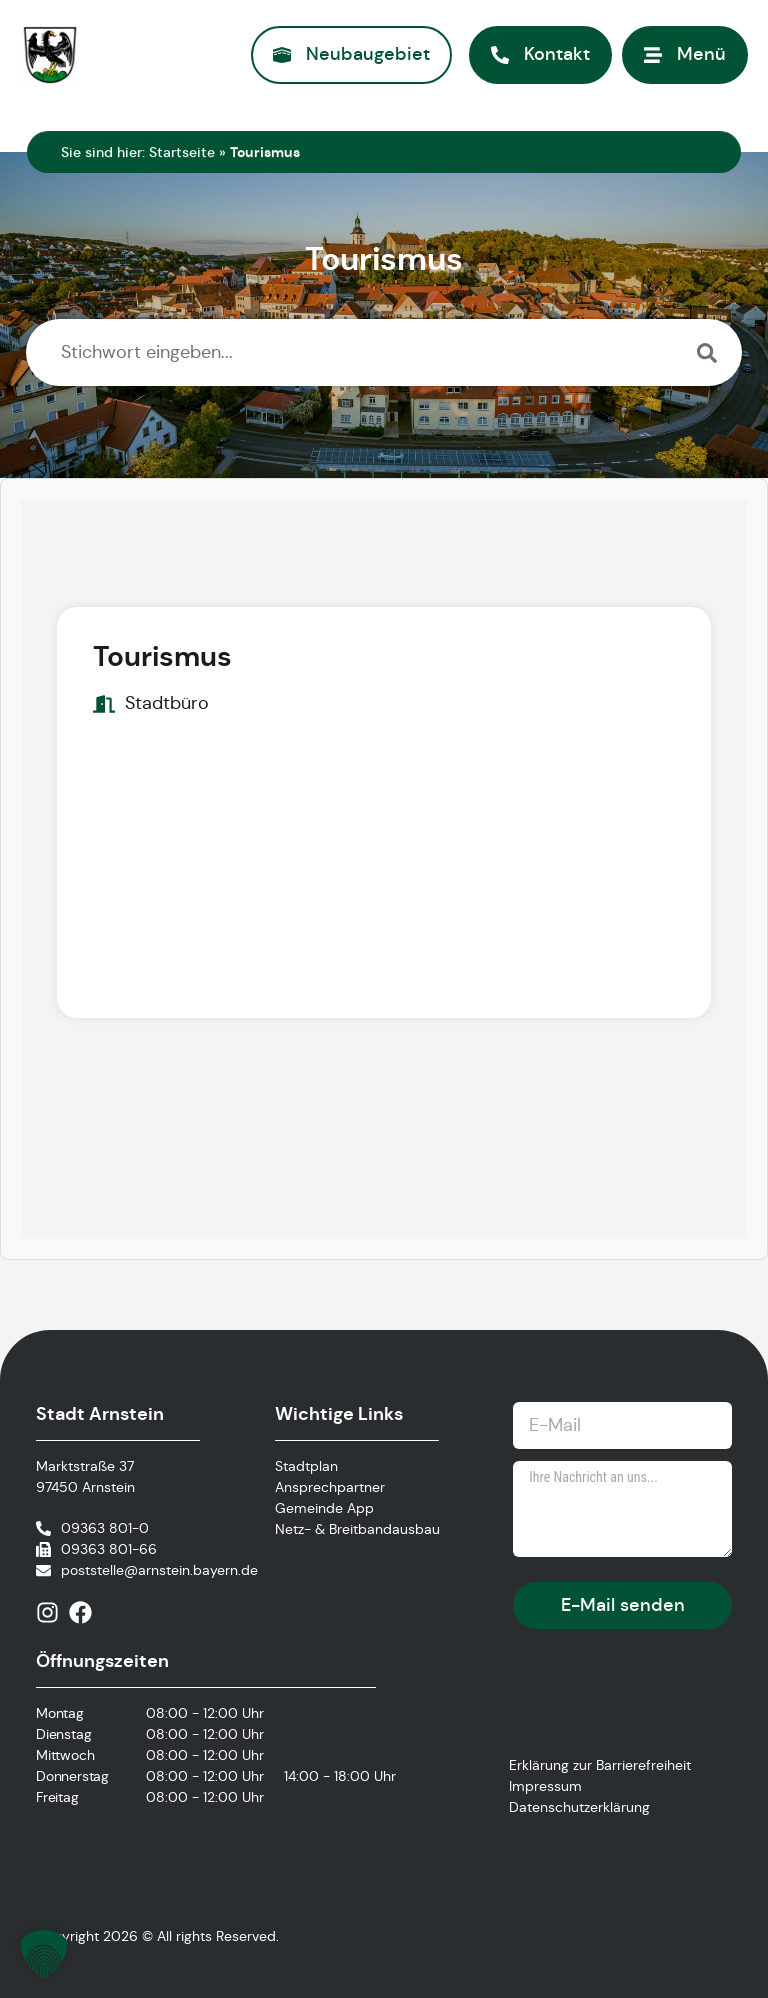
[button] (44, 1954)
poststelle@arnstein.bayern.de (159, 1570)
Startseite (182, 152)
